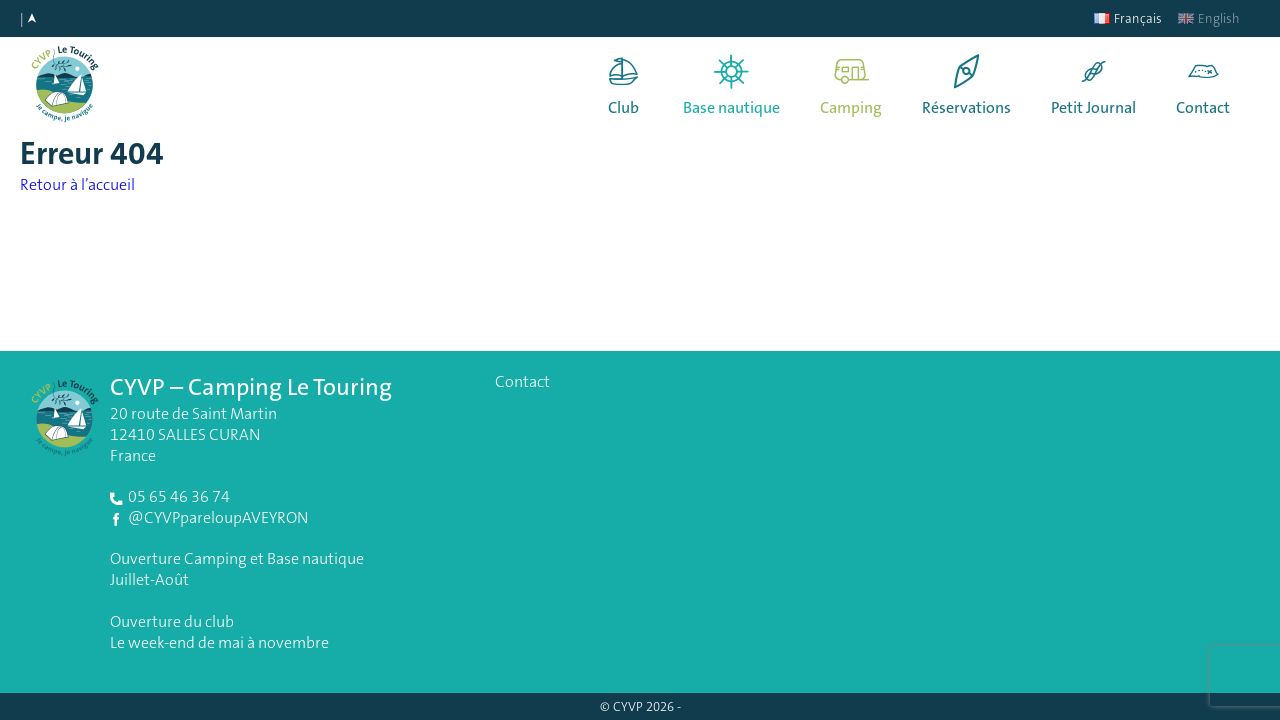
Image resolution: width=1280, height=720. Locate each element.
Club (623, 107)
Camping (851, 107)
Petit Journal (1093, 107)
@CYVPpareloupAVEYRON (218, 517)
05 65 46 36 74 (179, 496)
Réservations (966, 107)
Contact (1203, 107)
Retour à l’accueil (77, 184)
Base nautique (731, 107)
